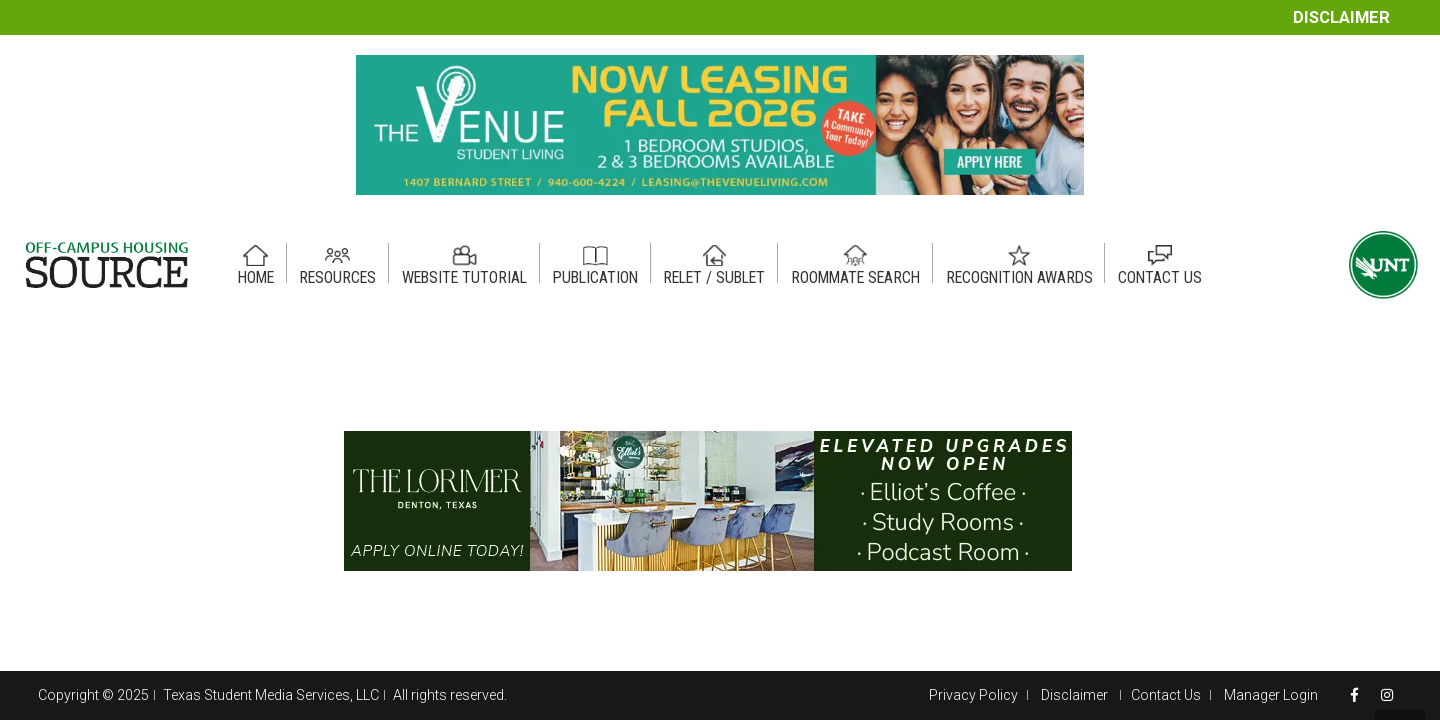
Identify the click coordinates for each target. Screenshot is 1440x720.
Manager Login (1271, 695)
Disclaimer (1341, 17)
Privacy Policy (973, 695)
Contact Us (1166, 695)
